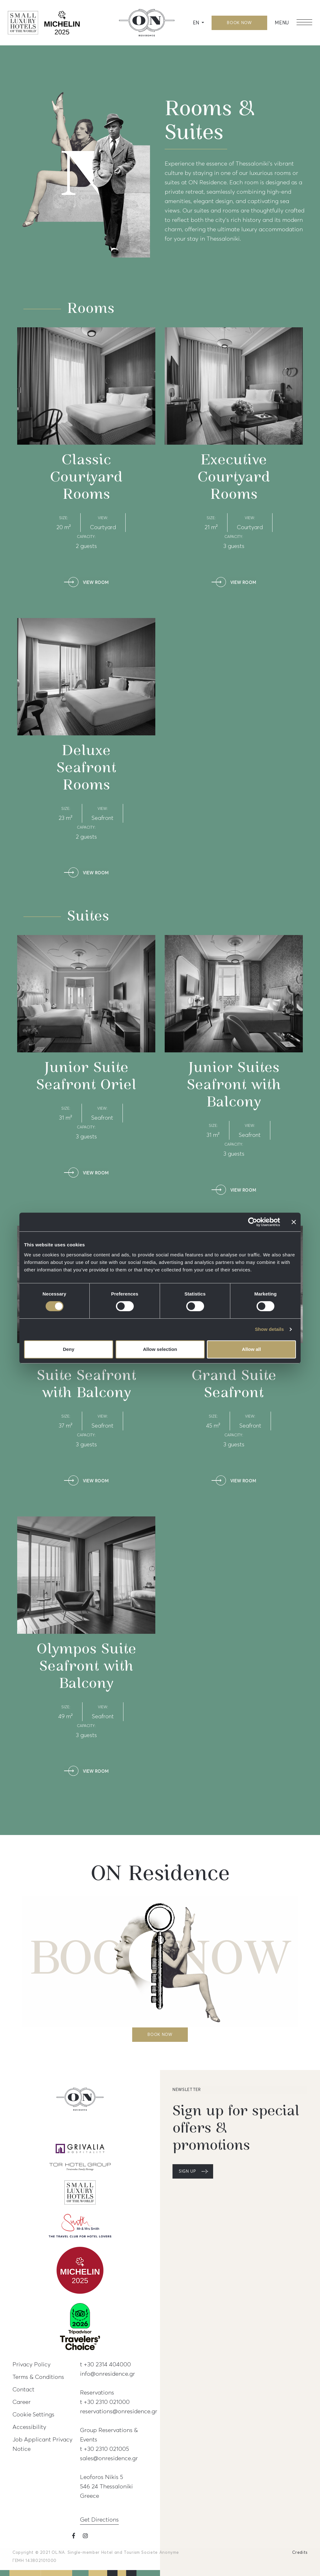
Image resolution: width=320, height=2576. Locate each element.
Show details (269, 1329)
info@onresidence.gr (107, 2373)
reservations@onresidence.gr (118, 2411)
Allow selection (160, 1349)
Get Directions (99, 2519)
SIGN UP (187, 2171)
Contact (23, 2389)
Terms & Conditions (38, 2376)
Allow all (251, 1349)
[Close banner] (294, 1222)
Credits (300, 2552)
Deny (68, 1349)
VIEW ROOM (96, 582)
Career (21, 2401)
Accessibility (29, 2426)
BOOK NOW (239, 23)
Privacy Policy (31, 2364)
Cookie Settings (33, 2414)
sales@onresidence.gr (109, 2458)
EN (196, 22)
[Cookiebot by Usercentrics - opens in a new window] (252, 1222)
